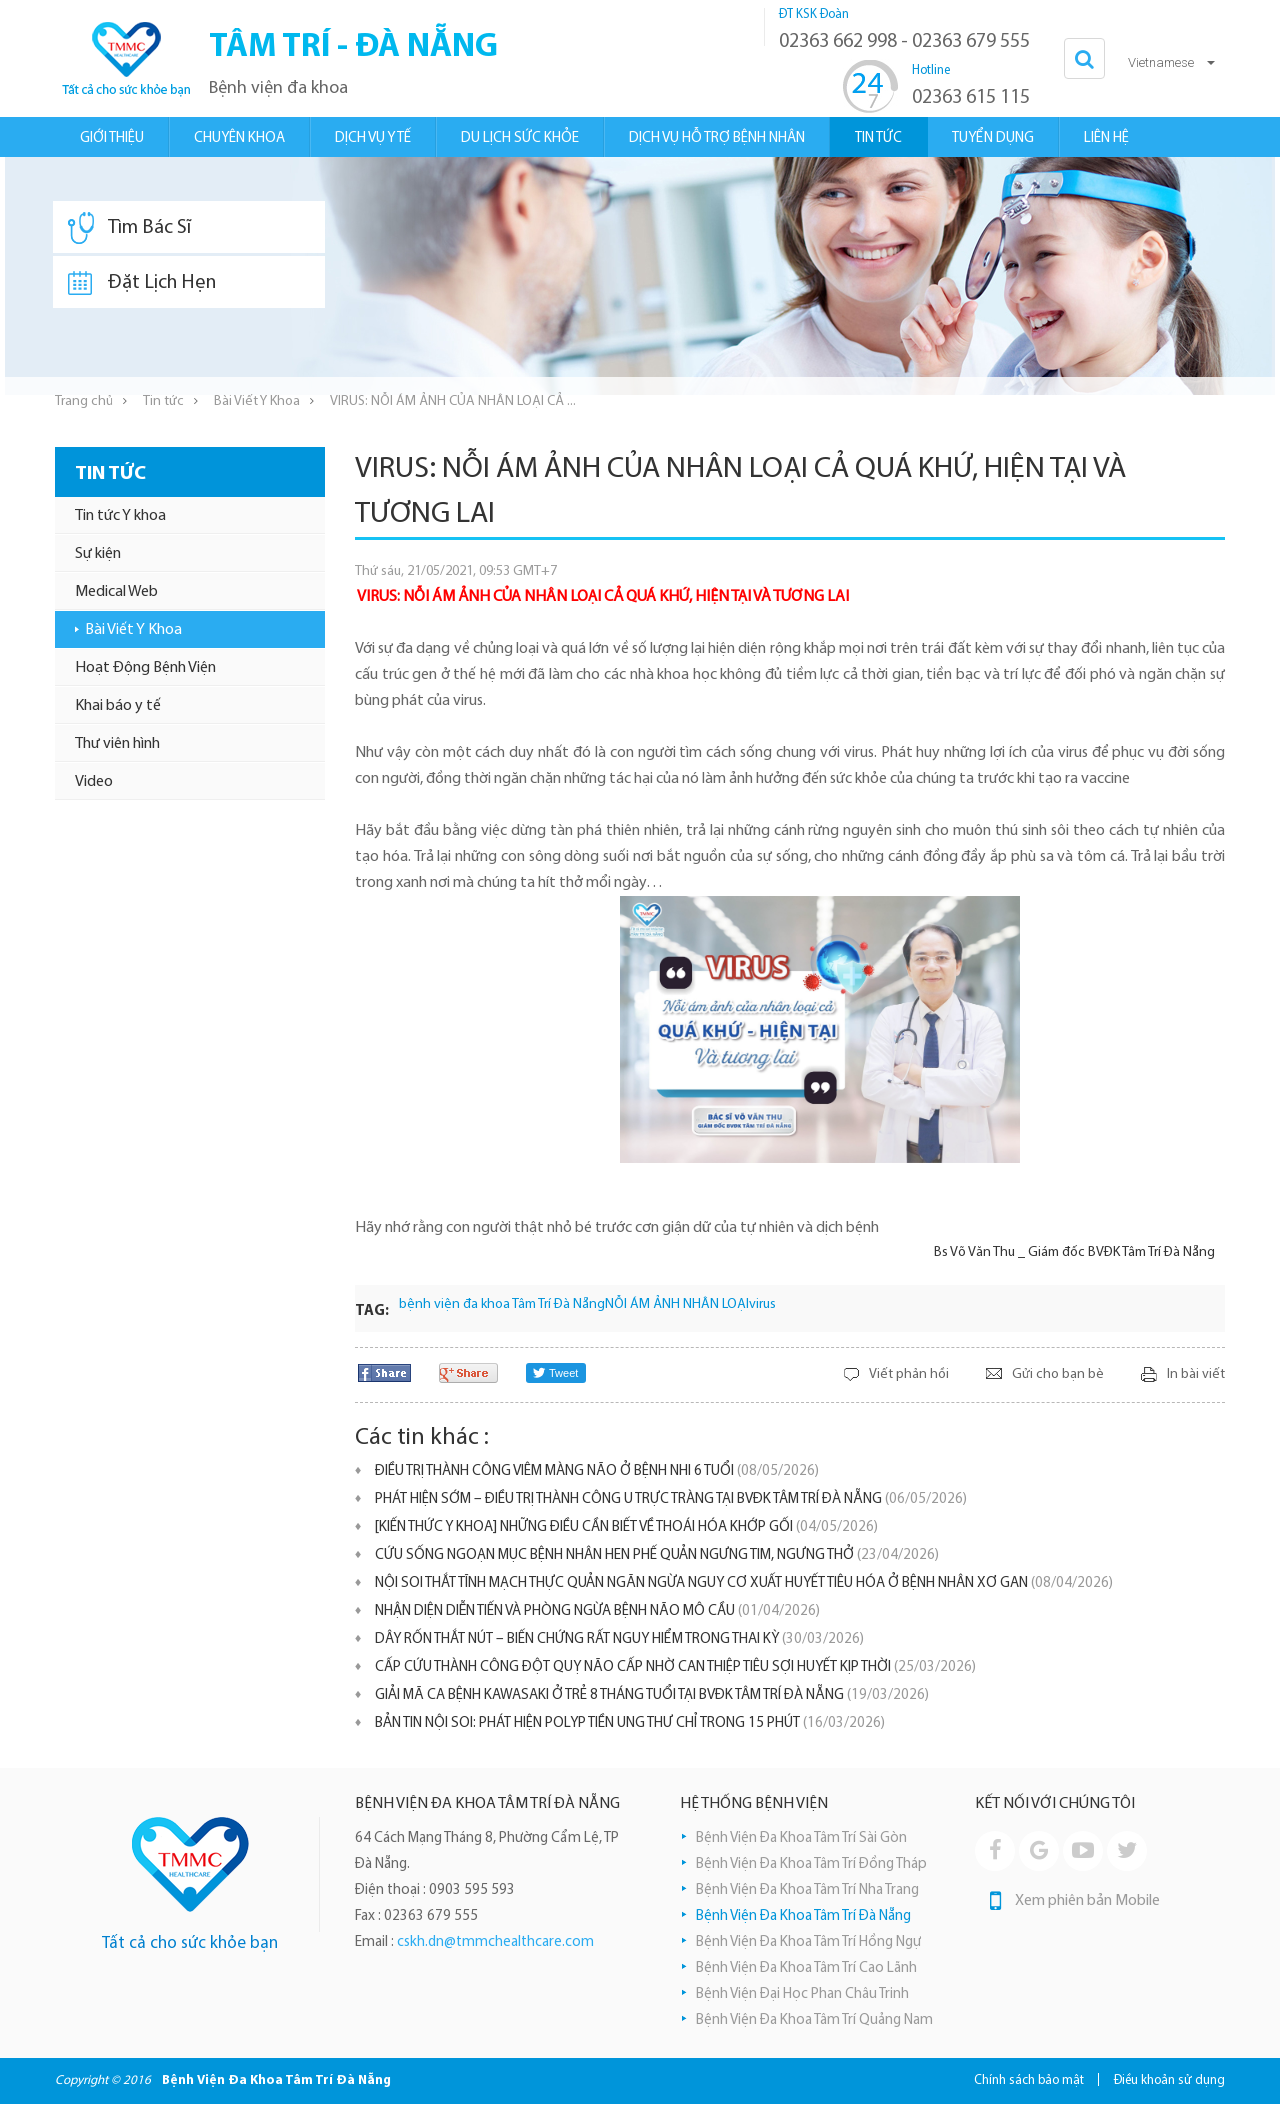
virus (762, 1304)
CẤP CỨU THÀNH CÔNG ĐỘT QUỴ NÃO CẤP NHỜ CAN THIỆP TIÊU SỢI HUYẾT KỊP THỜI (675, 1667)
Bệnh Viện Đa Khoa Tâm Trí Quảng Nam (814, 2020)
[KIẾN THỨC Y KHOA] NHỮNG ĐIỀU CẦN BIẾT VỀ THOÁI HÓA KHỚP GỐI (626, 1527)
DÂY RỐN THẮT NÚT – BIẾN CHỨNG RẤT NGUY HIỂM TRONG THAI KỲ (619, 1639)
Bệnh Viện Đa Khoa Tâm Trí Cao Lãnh (806, 1968)
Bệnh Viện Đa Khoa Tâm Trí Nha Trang (807, 1890)
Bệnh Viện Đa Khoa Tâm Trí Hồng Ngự (808, 1942)
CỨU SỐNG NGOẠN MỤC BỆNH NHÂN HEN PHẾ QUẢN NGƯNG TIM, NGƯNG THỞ (657, 1555)
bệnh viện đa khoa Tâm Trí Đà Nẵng (502, 1304)
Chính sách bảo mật (1029, 2080)
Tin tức (163, 401)
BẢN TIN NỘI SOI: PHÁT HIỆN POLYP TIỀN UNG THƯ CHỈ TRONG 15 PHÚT (630, 1723)
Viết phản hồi (909, 1374)
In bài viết (1196, 1374)
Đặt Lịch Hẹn (142, 283)
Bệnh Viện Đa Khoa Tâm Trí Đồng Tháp (811, 1864)
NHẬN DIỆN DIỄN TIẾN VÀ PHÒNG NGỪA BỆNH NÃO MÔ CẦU (597, 1611)
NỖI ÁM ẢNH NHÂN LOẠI (677, 1304)
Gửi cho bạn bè (1058, 1374)
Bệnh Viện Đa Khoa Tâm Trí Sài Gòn (801, 1838)
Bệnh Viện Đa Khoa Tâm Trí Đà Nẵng (803, 1916)
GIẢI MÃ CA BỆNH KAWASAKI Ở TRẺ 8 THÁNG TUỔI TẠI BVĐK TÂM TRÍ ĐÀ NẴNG (652, 1695)
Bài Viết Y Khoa (257, 401)
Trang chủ (84, 401)
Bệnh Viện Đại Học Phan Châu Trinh (802, 1994)
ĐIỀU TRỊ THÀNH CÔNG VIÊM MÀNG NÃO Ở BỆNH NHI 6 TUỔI (597, 1471)
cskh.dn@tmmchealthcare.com (495, 1942)
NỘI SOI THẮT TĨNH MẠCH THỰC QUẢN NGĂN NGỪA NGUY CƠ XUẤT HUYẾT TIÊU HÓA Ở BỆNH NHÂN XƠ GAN (744, 1583)
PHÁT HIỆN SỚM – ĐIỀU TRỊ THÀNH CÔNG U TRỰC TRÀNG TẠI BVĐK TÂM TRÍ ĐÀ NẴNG (671, 1499)
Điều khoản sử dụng (1169, 2080)
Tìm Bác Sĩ (129, 228)
